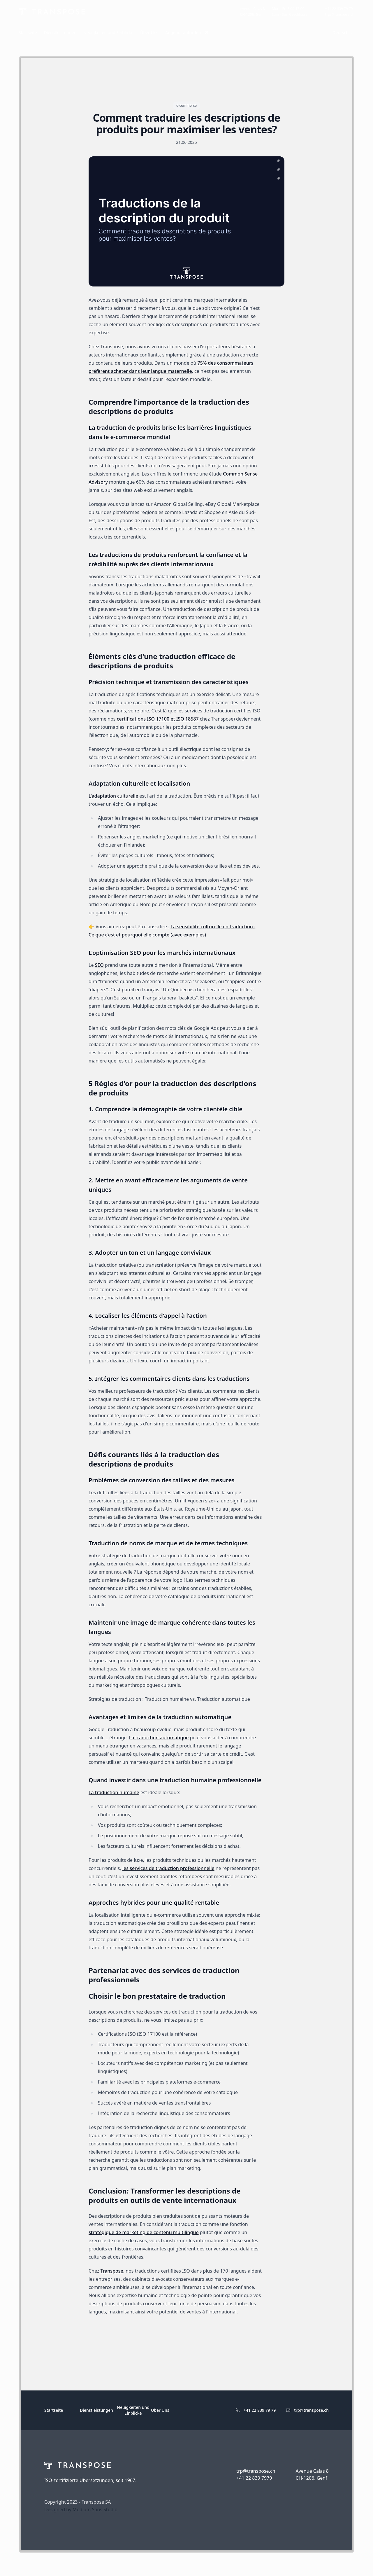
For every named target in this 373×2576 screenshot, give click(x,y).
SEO (99, 965)
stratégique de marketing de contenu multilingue (144, 2232)
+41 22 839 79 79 (260, 2410)
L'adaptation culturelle (113, 796)
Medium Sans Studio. (96, 2509)
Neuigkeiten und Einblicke (133, 2410)
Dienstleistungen (96, 2410)
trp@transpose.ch (311, 2410)
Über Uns (160, 2410)
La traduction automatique (159, 1737)
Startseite (53, 2410)
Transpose (112, 2271)
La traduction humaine (114, 1792)
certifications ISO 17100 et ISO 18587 (158, 719)
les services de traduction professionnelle (168, 1868)
